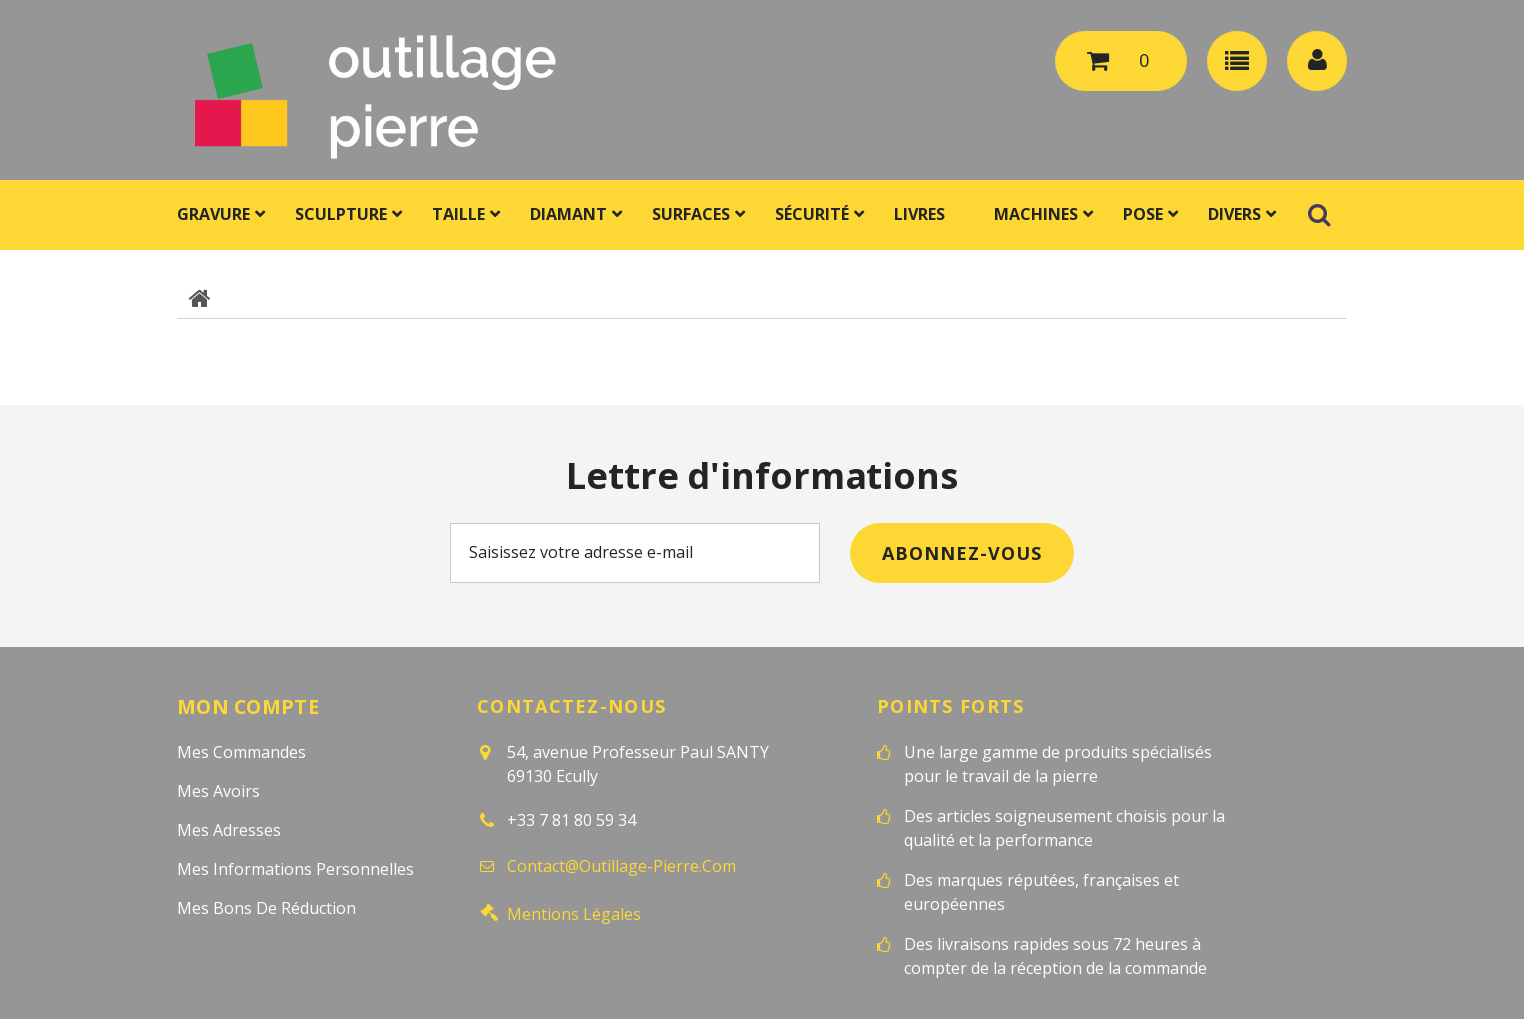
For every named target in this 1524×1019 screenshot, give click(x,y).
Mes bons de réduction (266, 907)
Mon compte (248, 706)
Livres (919, 214)
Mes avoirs (218, 790)
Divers (1234, 214)
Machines (1036, 214)
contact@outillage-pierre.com (621, 864)
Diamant (568, 214)
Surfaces (691, 214)
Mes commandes (241, 751)
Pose (1143, 214)
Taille (458, 214)
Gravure (213, 214)
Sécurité (812, 214)
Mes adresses (229, 829)
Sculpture (341, 214)
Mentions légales (574, 908)
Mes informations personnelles (295, 868)
